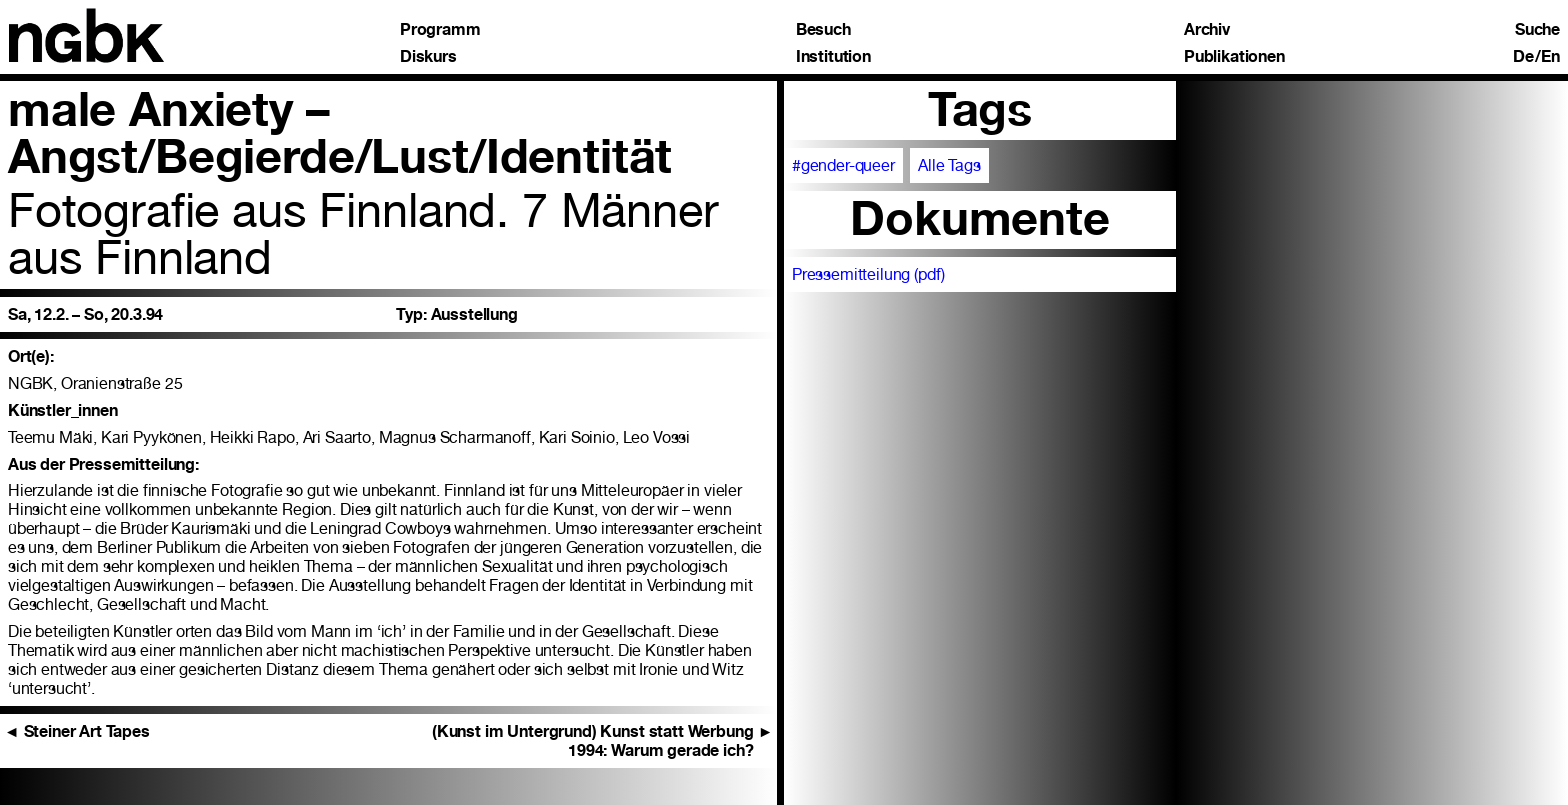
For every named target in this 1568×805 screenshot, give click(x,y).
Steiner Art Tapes (77, 731)
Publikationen (1234, 57)
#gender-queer (843, 165)
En (1550, 57)
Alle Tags (949, 165)
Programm (440, 30)
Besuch (823, 30)
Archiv (1207, 30)
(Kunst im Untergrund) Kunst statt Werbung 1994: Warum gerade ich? (602, 741)
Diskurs (428, 57)
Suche (1537, 30)
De (1523, 57)
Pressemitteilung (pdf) (868, 274)
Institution (833, 57)
